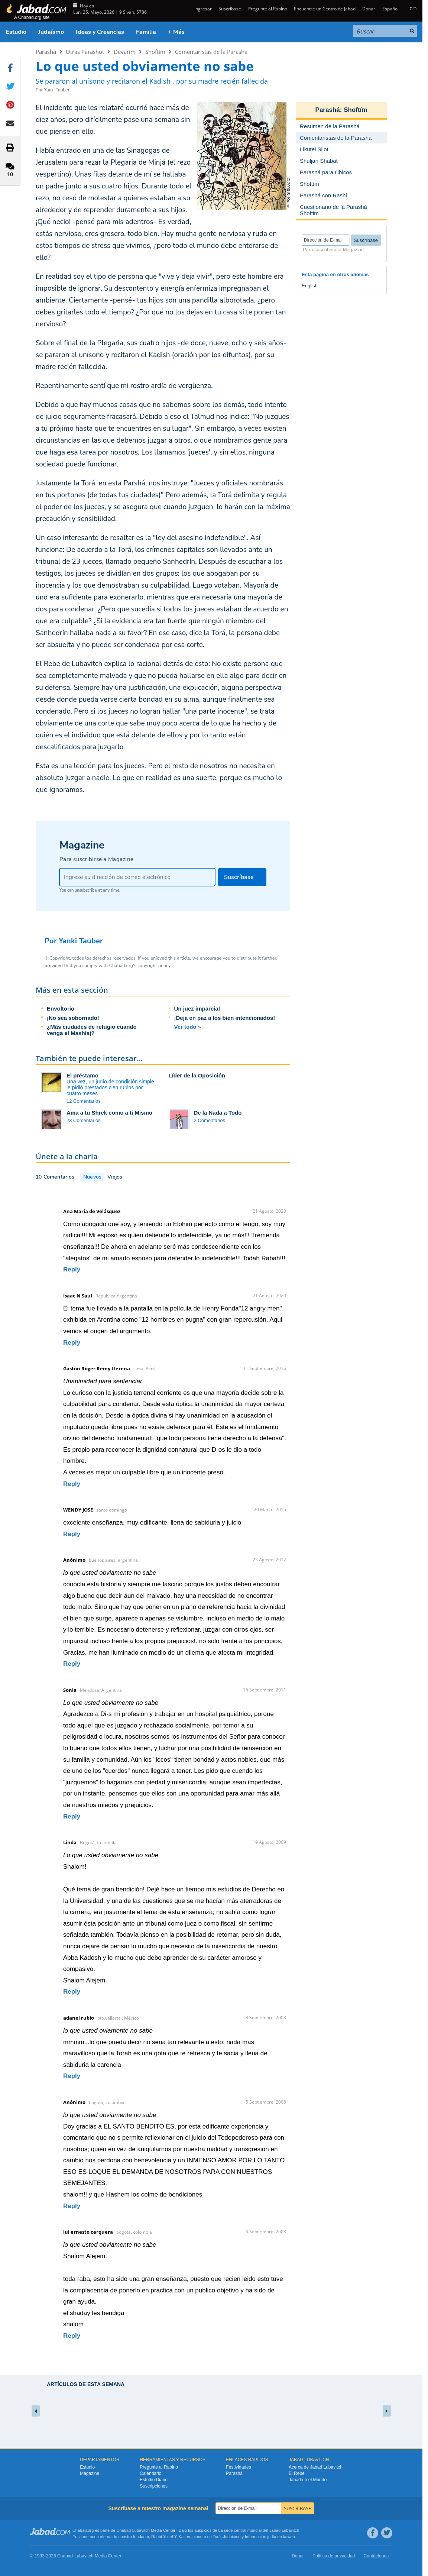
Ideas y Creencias (100, 32)
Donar (368, 9)
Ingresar (202, 9)
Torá (217, 2536)
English (310, 285)
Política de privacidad (333, 2556)
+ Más (176, 32)
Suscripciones (154, 2486)
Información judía (261, 2536)
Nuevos (92, 1176)
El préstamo (82, 1075)
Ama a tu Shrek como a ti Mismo (109, 1112)
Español (390, 9)
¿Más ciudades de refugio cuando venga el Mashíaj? (92, 1030)
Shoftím (155, 51)
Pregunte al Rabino (267, 9)
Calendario (150, 2473)
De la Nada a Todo (218, 1112)
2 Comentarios (210, 1120)
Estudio (16, 32)
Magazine (89, 2473)
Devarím (125, 51)
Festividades (238, 2467)
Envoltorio (60, 1008)
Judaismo (231, 2536)
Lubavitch (141, 2530)
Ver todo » (187, 1027)
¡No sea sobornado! (73, 1018)
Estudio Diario (154, 2479)
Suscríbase (229, 9)
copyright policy (153, 966)
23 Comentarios (84, 1120)
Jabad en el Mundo (308, 2479)
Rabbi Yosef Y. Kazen (170, 2536)
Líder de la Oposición (197, 1075)
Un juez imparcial (197, 1008)
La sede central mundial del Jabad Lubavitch (258, 2530)
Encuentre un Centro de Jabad (325, 9)
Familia (146, 32)
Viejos (114, 1176)
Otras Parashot (85, 51)
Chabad (124, 2530)
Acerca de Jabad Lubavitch (316, 2467)
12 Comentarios (84, 1101)
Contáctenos (376, 2556)
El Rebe (297, 2473)
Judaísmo (51, 32)
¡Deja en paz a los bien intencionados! (224, 1018)
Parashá (46, 51)
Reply (71, 1269)
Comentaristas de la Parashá (211, 51)
